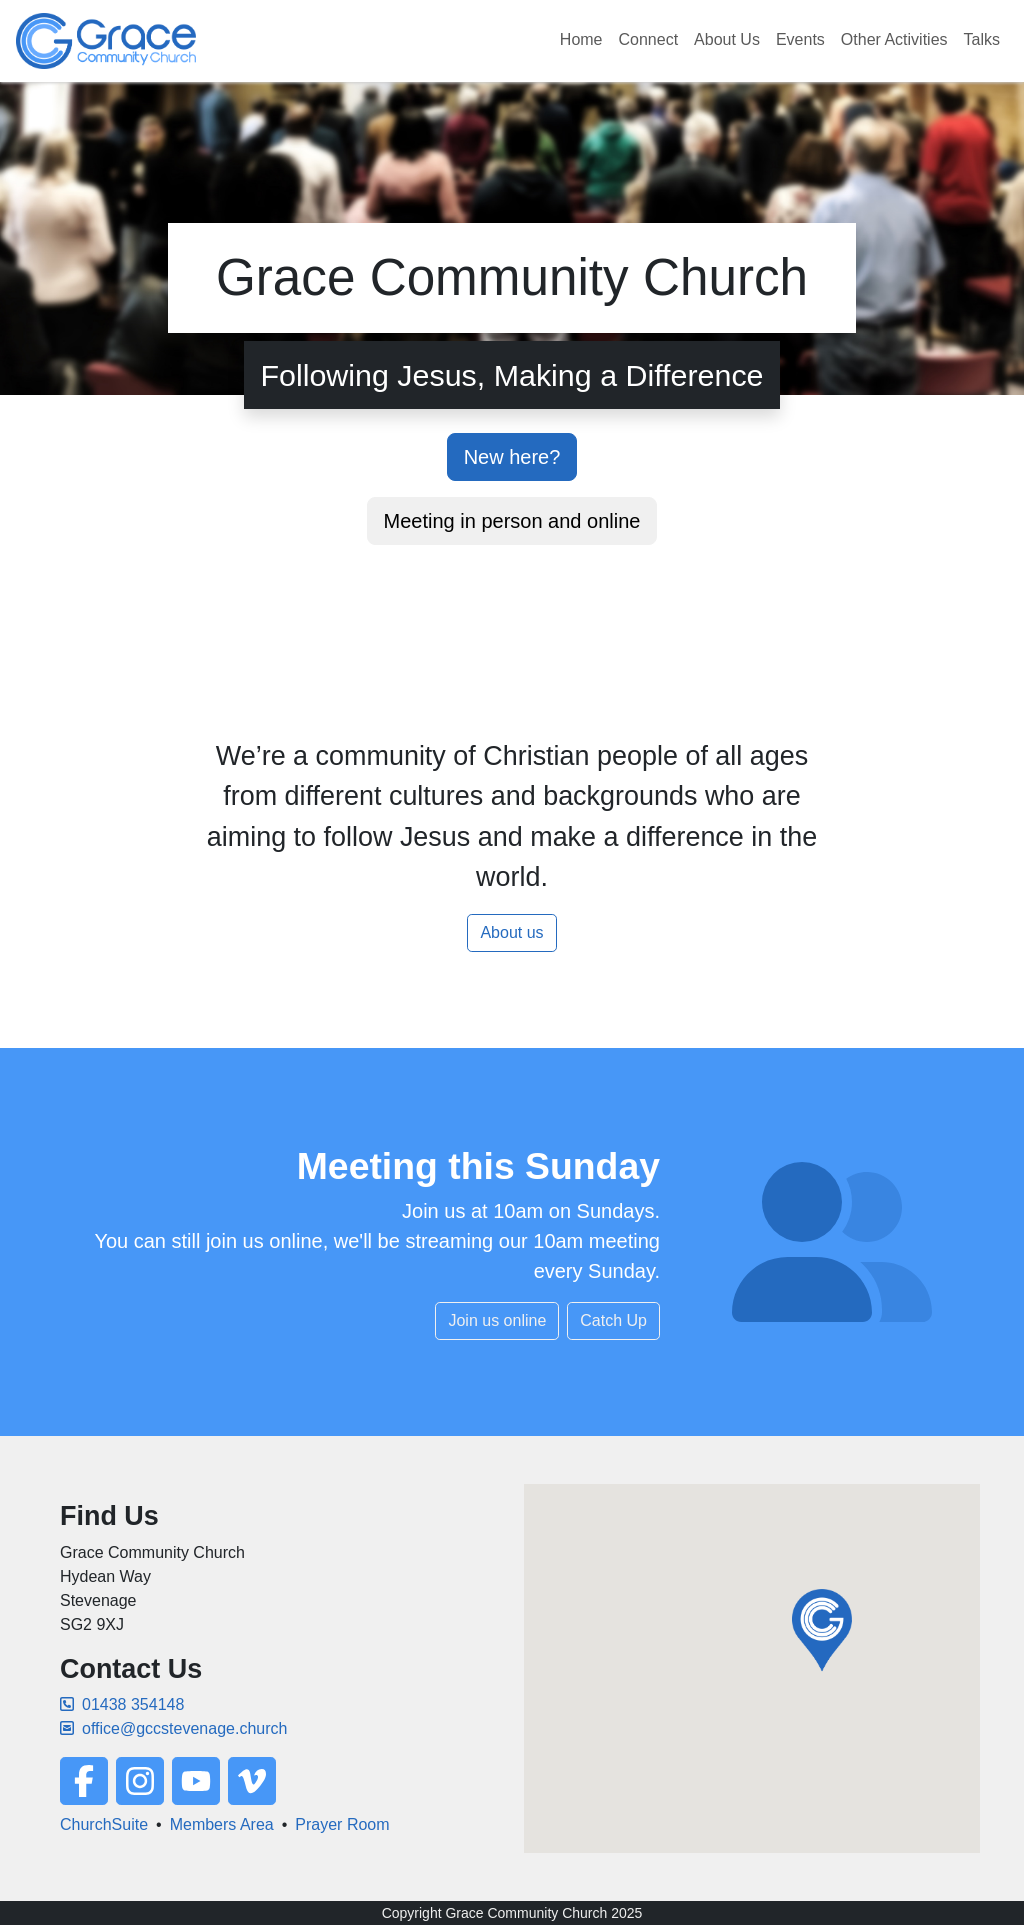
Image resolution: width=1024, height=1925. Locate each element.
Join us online (497, 1320)
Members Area (222, 1824)
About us (511, 932)
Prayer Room (342, 1824)
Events (800, 39)
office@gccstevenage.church (173, 1728)
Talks (982, 39)
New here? (512, 457)
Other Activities (894, 39)
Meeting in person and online (512, 521)
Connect (649, 39)
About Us (727, 39)
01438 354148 (122, 1704)
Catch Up (613, 1320)
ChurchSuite (104, 1824)
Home (581, 39)
